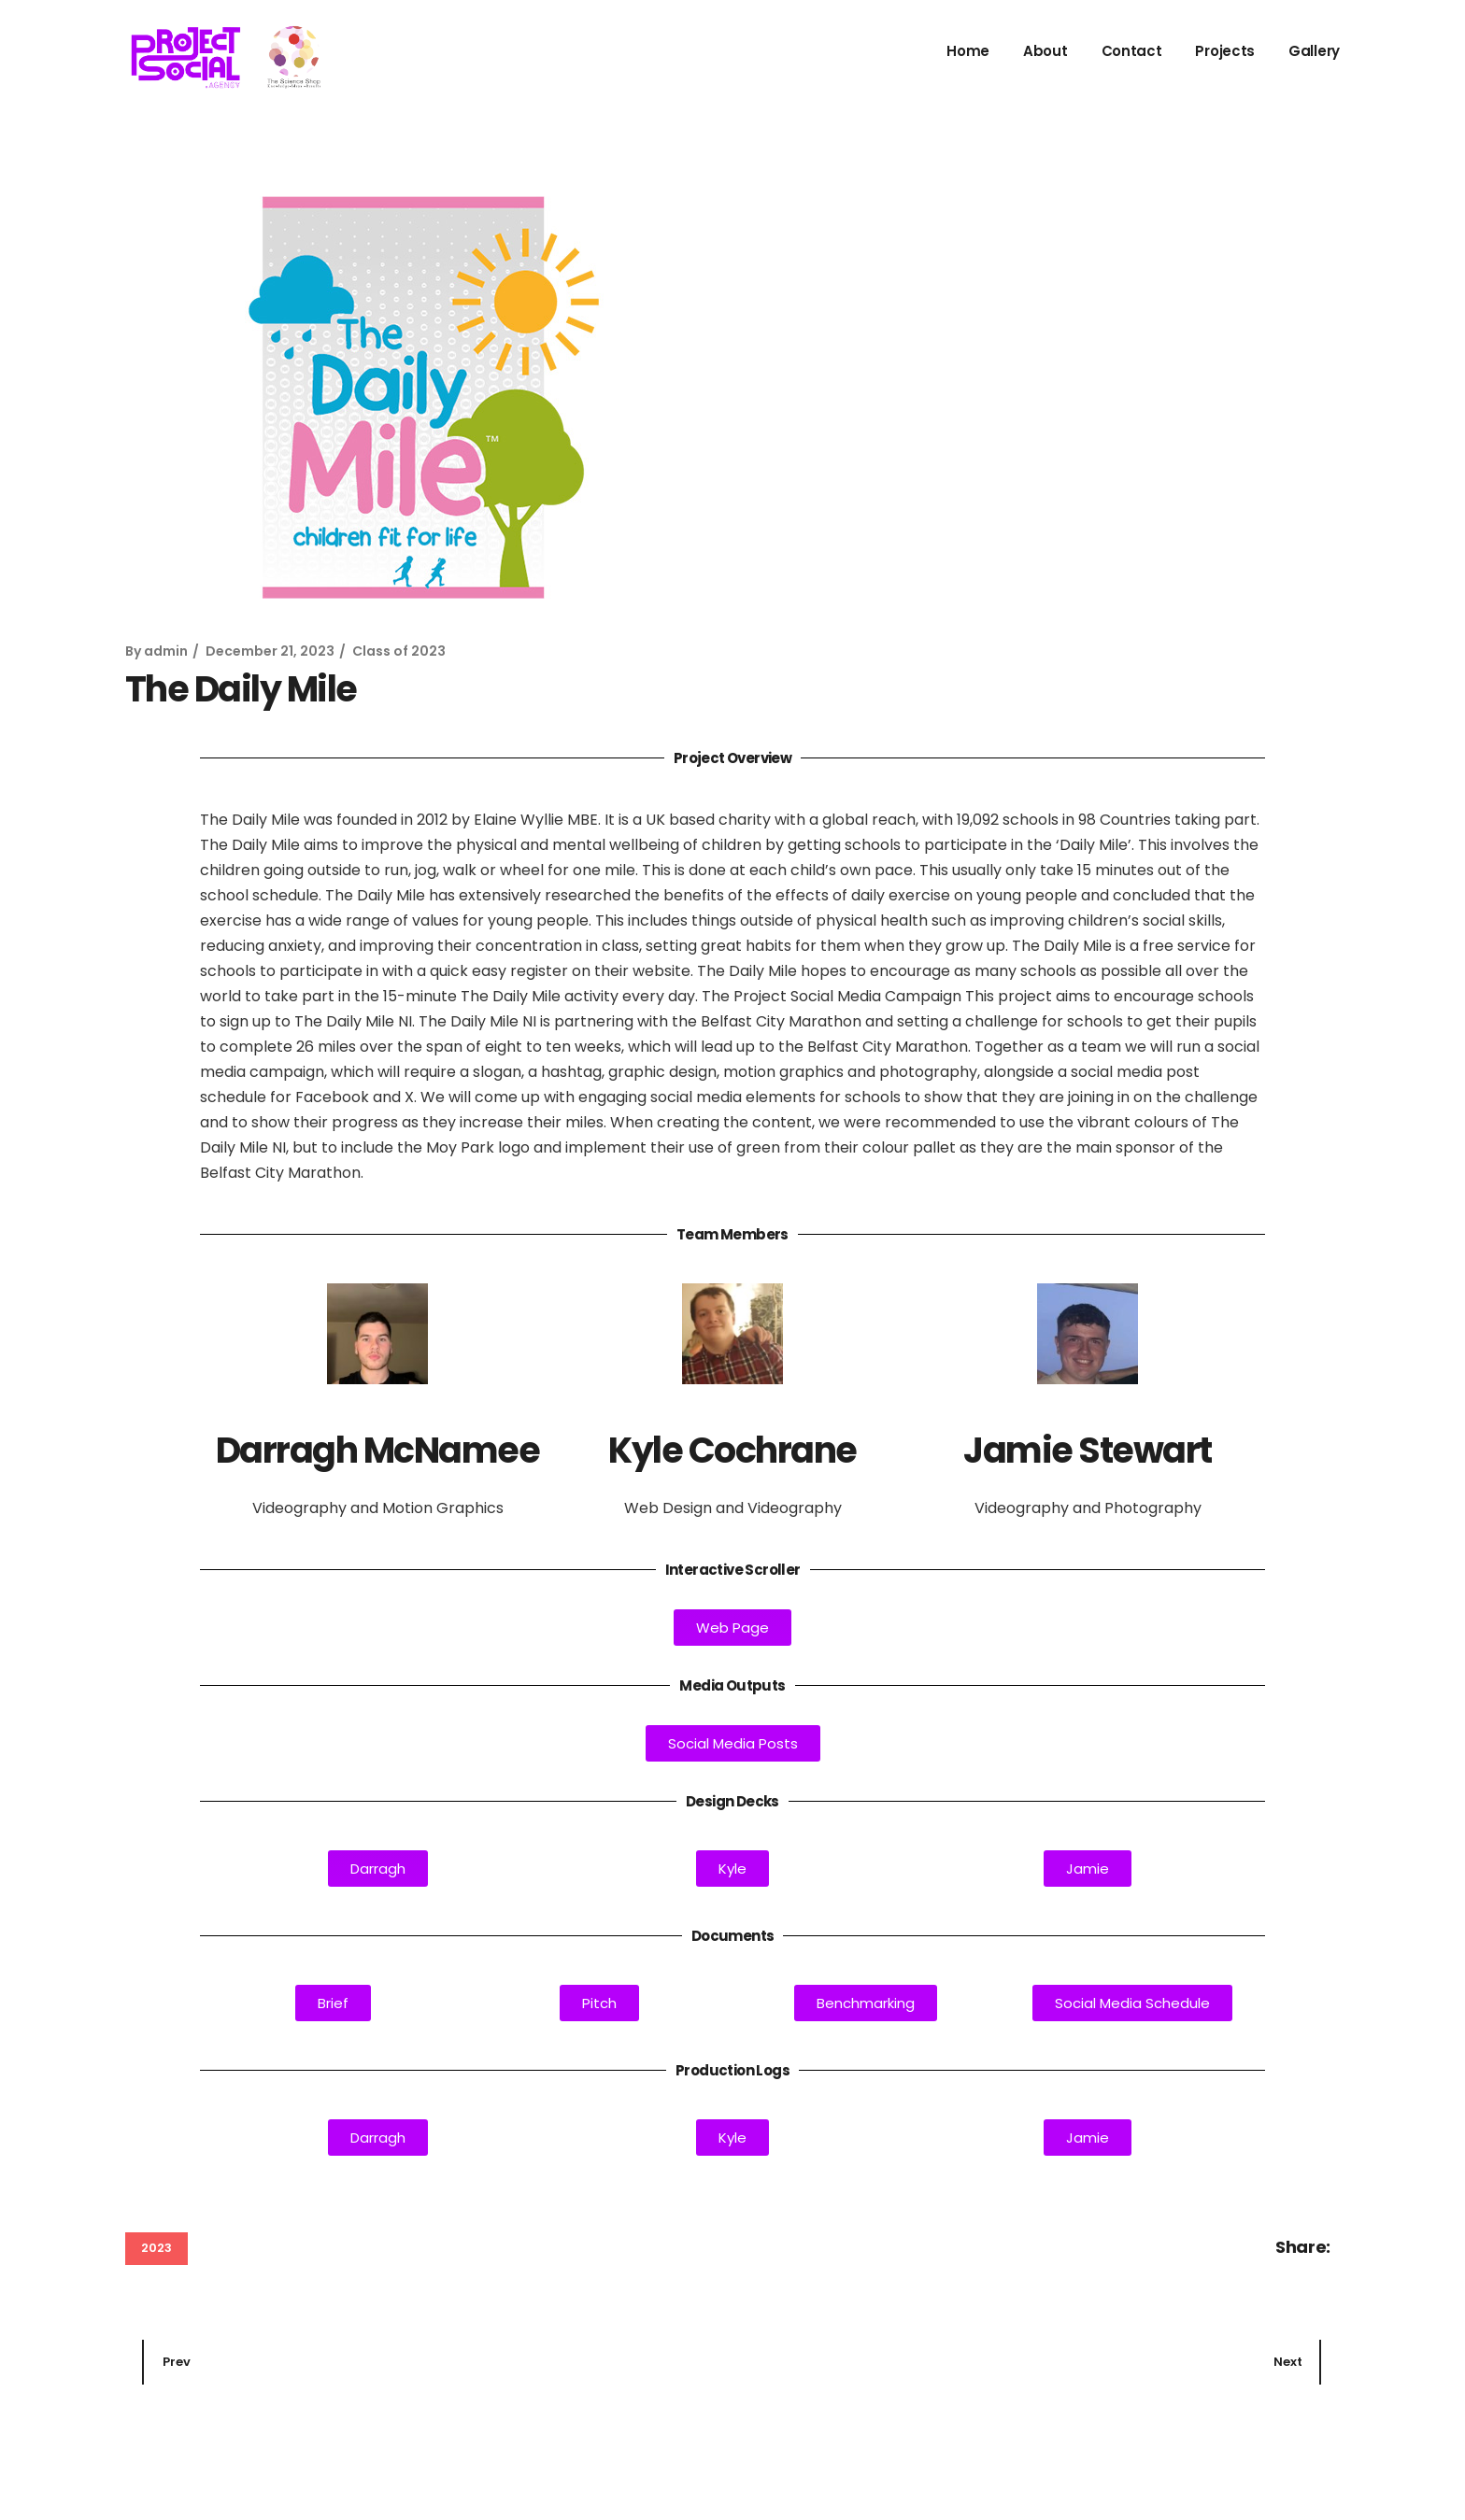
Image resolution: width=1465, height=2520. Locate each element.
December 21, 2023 (270, 651)
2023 (156, 2248)
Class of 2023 (399, 651)
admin (166, 651)
